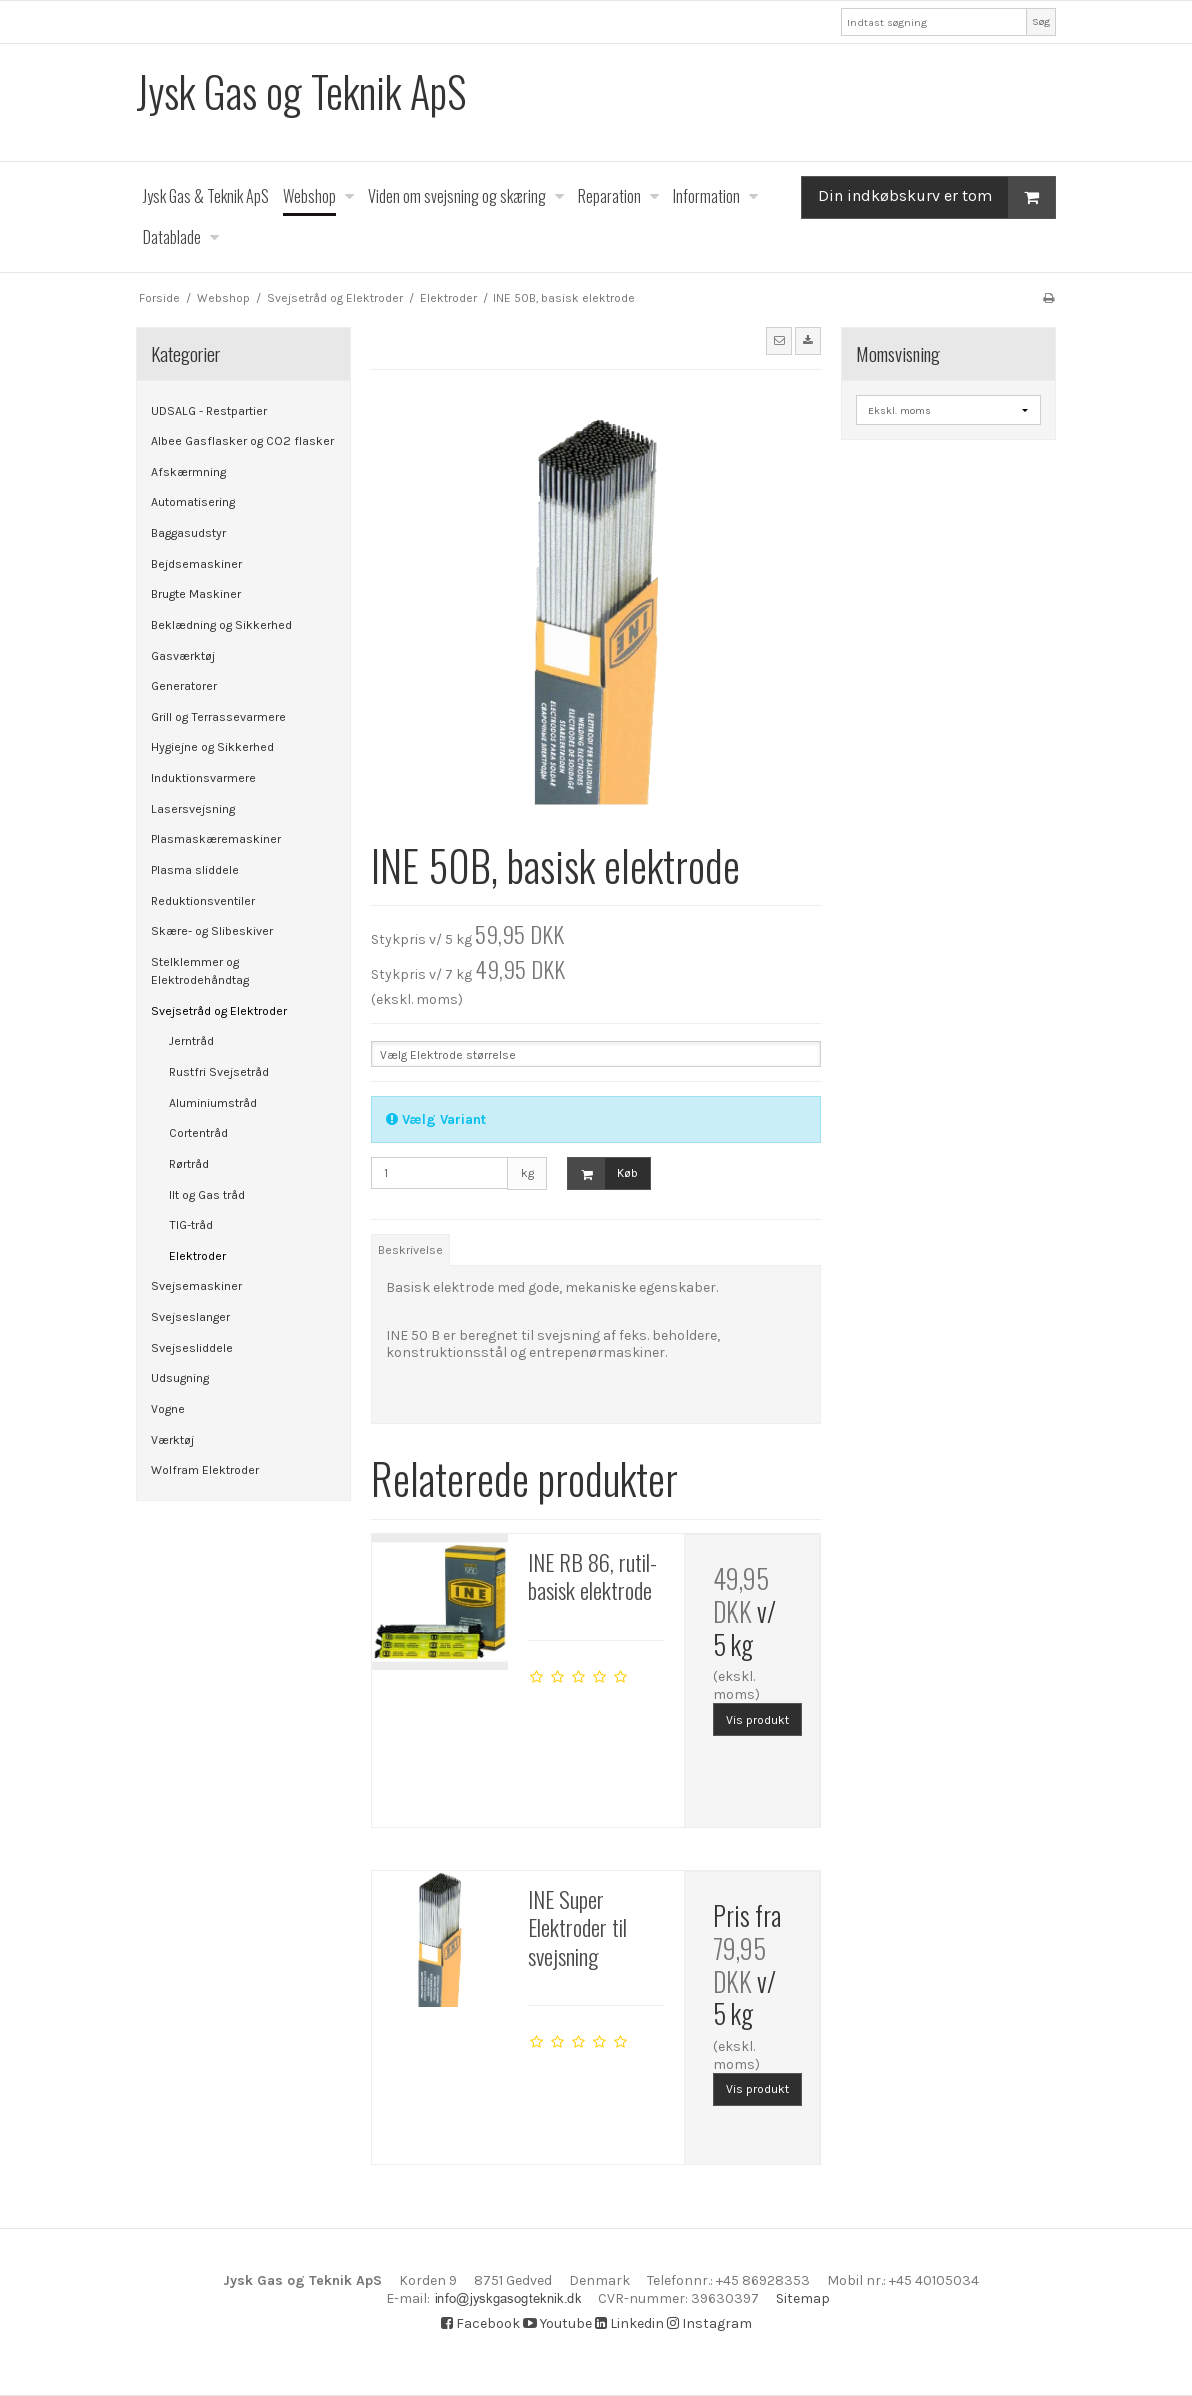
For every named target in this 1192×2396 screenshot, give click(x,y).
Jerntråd (191, 1041)
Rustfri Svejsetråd (219, 1072)
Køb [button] (603, 1173)
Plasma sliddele (195, 870)
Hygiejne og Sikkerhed (212, 747)
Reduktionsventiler (203, 901)
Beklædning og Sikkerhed (221, 625)
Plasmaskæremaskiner (216, 839)
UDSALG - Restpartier (209, 411)
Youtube (557, 2323)
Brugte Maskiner (196, 594)
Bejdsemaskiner (196, 564)
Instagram (709, 2323)
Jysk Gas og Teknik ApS (301, 91)
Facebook (480, 2323)
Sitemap (697, 2298)
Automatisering (193, 502)
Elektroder (197, 1256)
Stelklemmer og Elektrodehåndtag (200, 971)
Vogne (168, 1409)
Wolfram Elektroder (205, 1470)
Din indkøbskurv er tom (936, 197)
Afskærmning (188, 472)
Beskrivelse (410, 1250)
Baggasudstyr (188, 533)
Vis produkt (757, 1720)
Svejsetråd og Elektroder (219, 1011)
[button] (779, 341)
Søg (1041, 21)
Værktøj (172, 1440)
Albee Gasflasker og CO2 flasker (242, 441)
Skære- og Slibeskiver (212, 931)
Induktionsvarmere (203, 778)
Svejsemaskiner (196, 1286)
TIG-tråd (191, 1225)
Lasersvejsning (193, 809)
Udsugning (180, 1378)
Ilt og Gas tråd (207, 1195)
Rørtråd (189, 1164)
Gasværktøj (183, 656)
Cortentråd (198, 1133)
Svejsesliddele (192, 1348)
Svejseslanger (190, 1317)
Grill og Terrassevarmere (218, 717)
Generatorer (184, 686)
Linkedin (629, 2323)
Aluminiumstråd (213, 1103)
